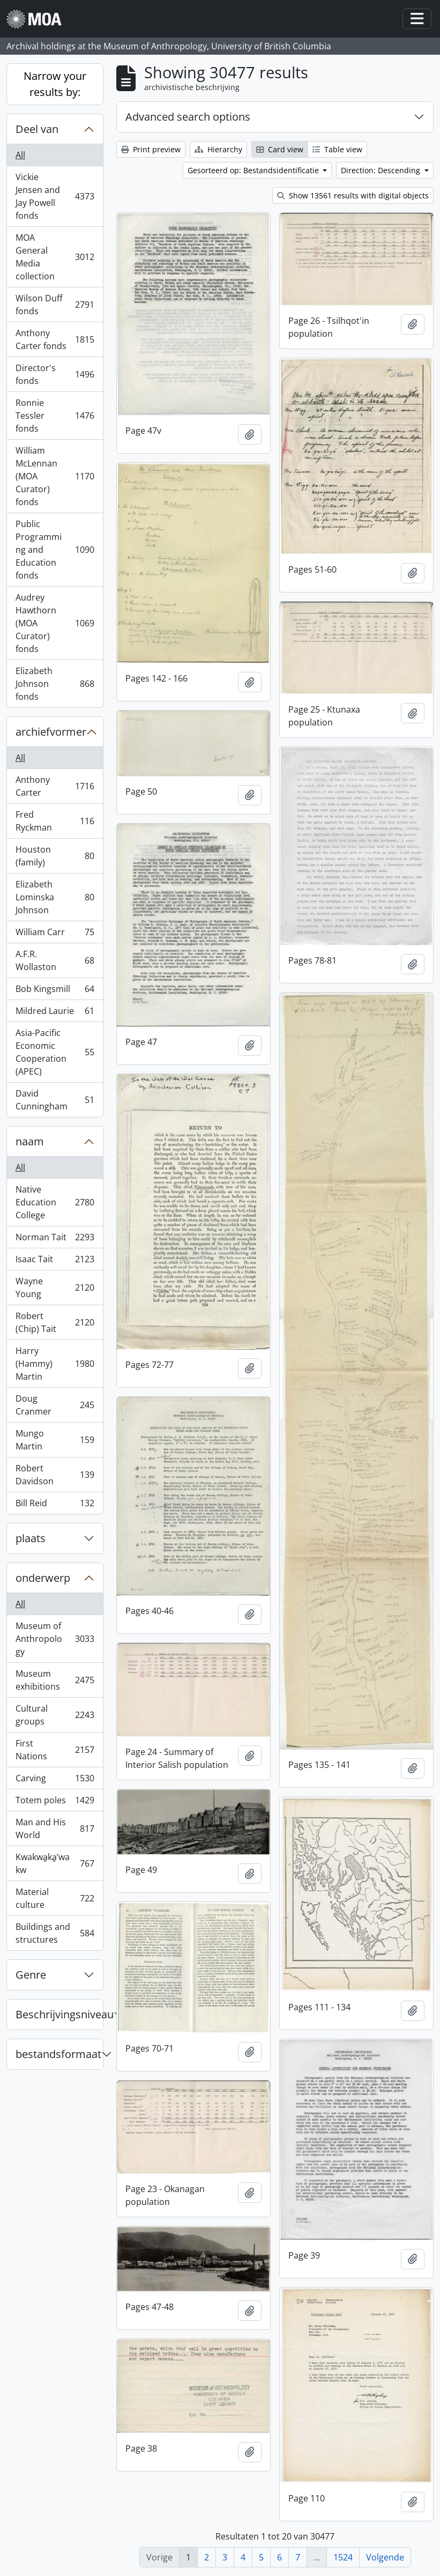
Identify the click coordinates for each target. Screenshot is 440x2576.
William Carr (54, 934)
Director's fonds (54, 374)
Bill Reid (54, 1505)
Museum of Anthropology (54, 1638)
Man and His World (54, 1828)
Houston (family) (54, 855)
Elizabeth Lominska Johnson (54, 897)
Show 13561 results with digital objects (353, 195)
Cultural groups (54, 1714)
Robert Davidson (54, 1474)
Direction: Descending (381, 170)
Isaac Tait (54, 1261)
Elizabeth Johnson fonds (54, 683)
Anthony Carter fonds (54, 339)
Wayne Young (54, 1287)
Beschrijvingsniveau (59, 2014)
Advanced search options (187, 116)
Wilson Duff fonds (54, 304)
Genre (31, 1974)
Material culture (54, 1898)
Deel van (37, 129)
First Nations (54, 1749)
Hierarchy (218, 149)
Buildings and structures (54, 1933)
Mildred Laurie (54, 1013)
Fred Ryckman (54, 821)
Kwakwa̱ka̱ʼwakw (54, 1863)
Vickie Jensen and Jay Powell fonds (54, 196)
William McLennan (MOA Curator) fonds (54, 476)
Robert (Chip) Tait (54, 1322)
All (20, 155)
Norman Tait (54, 1239)
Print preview (151, 149)
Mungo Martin (54, 1439)
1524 (343, 2557)
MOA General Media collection (54, 257)
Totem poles (54, 1802)
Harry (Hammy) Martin (54, 1363)
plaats (31, 1538)
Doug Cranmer (54, 1405)
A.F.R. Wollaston (54, 960)
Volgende (385, 2557)
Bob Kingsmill (54, 991)
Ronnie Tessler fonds (54, 415)
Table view (337, 149)
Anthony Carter (54, 786)
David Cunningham (54, 1099)
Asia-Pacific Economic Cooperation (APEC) (54, 1052)
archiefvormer (51, 731)
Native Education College (54, 1202)
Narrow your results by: (55, 84)
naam (30, 1141)
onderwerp (43, 1578)
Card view (279, 149)
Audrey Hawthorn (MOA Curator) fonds (54, 623)
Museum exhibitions (54, 1680)
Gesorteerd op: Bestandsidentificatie (254, 170)
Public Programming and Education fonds (54, 549)
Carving (54, 1780)
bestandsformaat (58, 2054)
